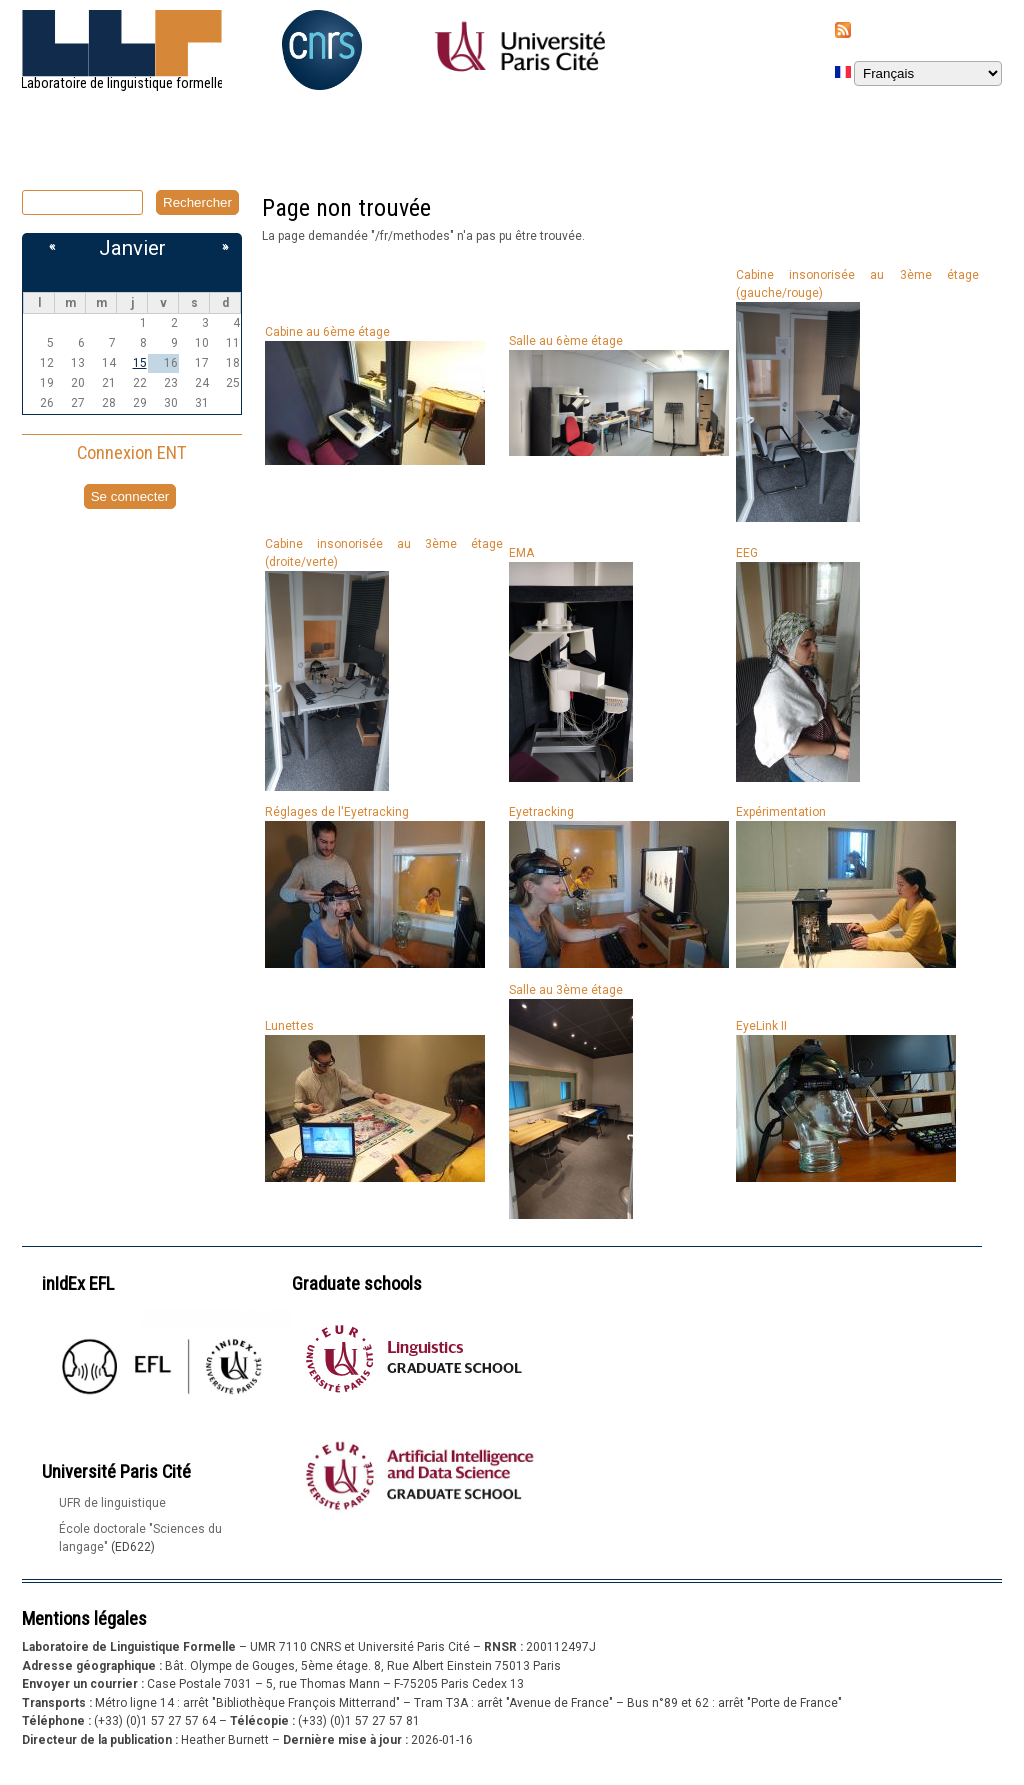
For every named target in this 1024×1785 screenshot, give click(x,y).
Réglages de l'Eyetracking (337, 812)
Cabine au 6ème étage (327, 332)
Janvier (132, 248)
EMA (521, 553)
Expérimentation (781, 812)
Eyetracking (541, 812)
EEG (747, 553)
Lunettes (289, 1026)
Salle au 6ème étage (566, 341)
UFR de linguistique (112, 1503)
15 (140, 363)
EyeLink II (761, 1026)
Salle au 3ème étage (566, 990)
